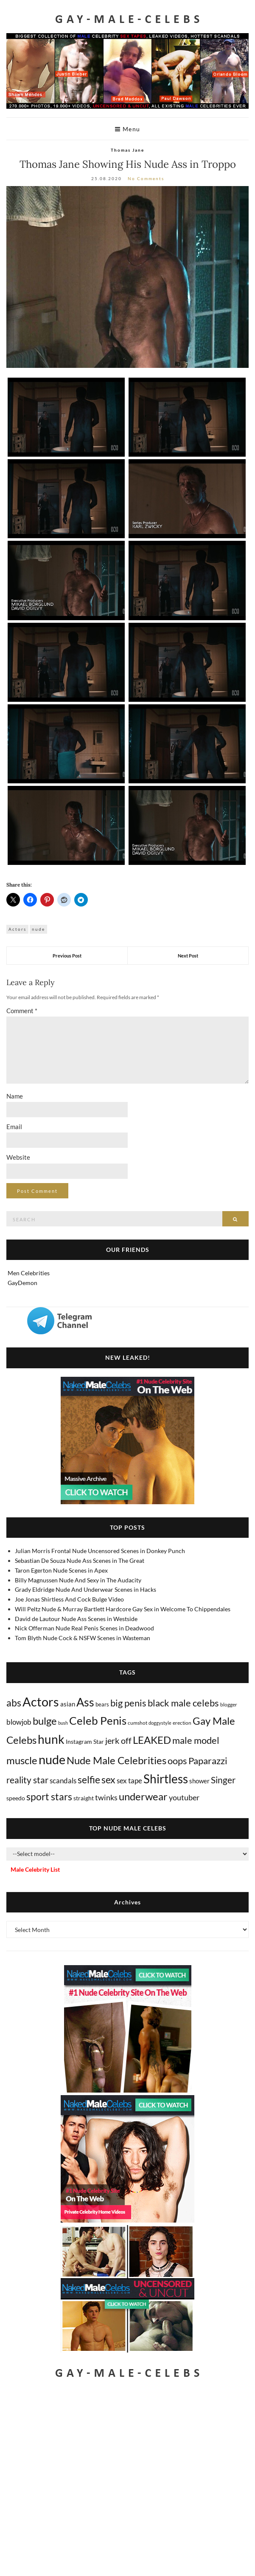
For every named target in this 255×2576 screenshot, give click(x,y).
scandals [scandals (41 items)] (63, 1781)
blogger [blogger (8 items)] (228, 1704)
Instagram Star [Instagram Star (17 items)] (85, 1741)
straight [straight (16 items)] (83, 1798)
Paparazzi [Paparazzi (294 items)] (207, 1760)
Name (14, 1096)
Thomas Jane (127, 150)
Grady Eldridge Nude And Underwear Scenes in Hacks (85, 1589)
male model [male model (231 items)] (195, 1740)
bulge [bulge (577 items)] (45, 1721)
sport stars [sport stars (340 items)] (49, 1796)
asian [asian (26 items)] (67, 1704)
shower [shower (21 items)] (199, 1781)
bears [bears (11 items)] (102, 1704)
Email (14, 1126)
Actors (17, 929)
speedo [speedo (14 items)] (15, 1798)
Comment (21, 1010)
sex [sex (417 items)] (108, 1779)
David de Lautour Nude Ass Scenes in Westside (76, 1618)
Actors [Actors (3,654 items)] (40, 1701)
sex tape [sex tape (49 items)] (129, 1780)
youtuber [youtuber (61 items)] (184, 1797)
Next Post (188, 955)
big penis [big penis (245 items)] (128, 1703)
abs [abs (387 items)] (13, 1703)
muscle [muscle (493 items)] (21, 1760)
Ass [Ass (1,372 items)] (85, 1702)
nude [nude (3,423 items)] (52, 1759)
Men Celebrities (29, 1273)
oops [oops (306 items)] (177, 1760)
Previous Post (67, 955)
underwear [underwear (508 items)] (143, 1796)
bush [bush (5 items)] (63, 1723)
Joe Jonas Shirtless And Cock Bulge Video (69, 1599)
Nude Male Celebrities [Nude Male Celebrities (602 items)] (116, 1760)
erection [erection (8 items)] (182, 1723)
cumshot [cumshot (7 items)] (137, 1723)
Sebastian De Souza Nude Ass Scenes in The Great (79, 1560)
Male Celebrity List (35, 1869)
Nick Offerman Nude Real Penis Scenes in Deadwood (84, 1628)
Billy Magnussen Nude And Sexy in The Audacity (78, 1580)
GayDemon (22, 1282)
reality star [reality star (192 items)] (27, 1779)
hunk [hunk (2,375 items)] (51, 1739)
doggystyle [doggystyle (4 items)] (160, 1723)
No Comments (146, 178)
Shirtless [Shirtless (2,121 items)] (165, 1779)
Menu (127, 129)
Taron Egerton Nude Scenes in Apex (61, 1570)
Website (18, 1157)
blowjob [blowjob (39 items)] (18, 1722)
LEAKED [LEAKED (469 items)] (152, 1740)
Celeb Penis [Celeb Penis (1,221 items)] (97, 1720)
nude (38, 929)
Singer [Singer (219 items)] (223, 1779)
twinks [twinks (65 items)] (106, 1797)
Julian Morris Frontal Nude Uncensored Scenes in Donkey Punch (100, 1550)
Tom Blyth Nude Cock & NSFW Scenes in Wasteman (82, 1637)
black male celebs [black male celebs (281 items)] (183, 1703)
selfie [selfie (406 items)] (89, 1779)
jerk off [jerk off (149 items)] (118, 1740)
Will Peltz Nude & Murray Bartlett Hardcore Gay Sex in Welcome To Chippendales (122, 1609)
